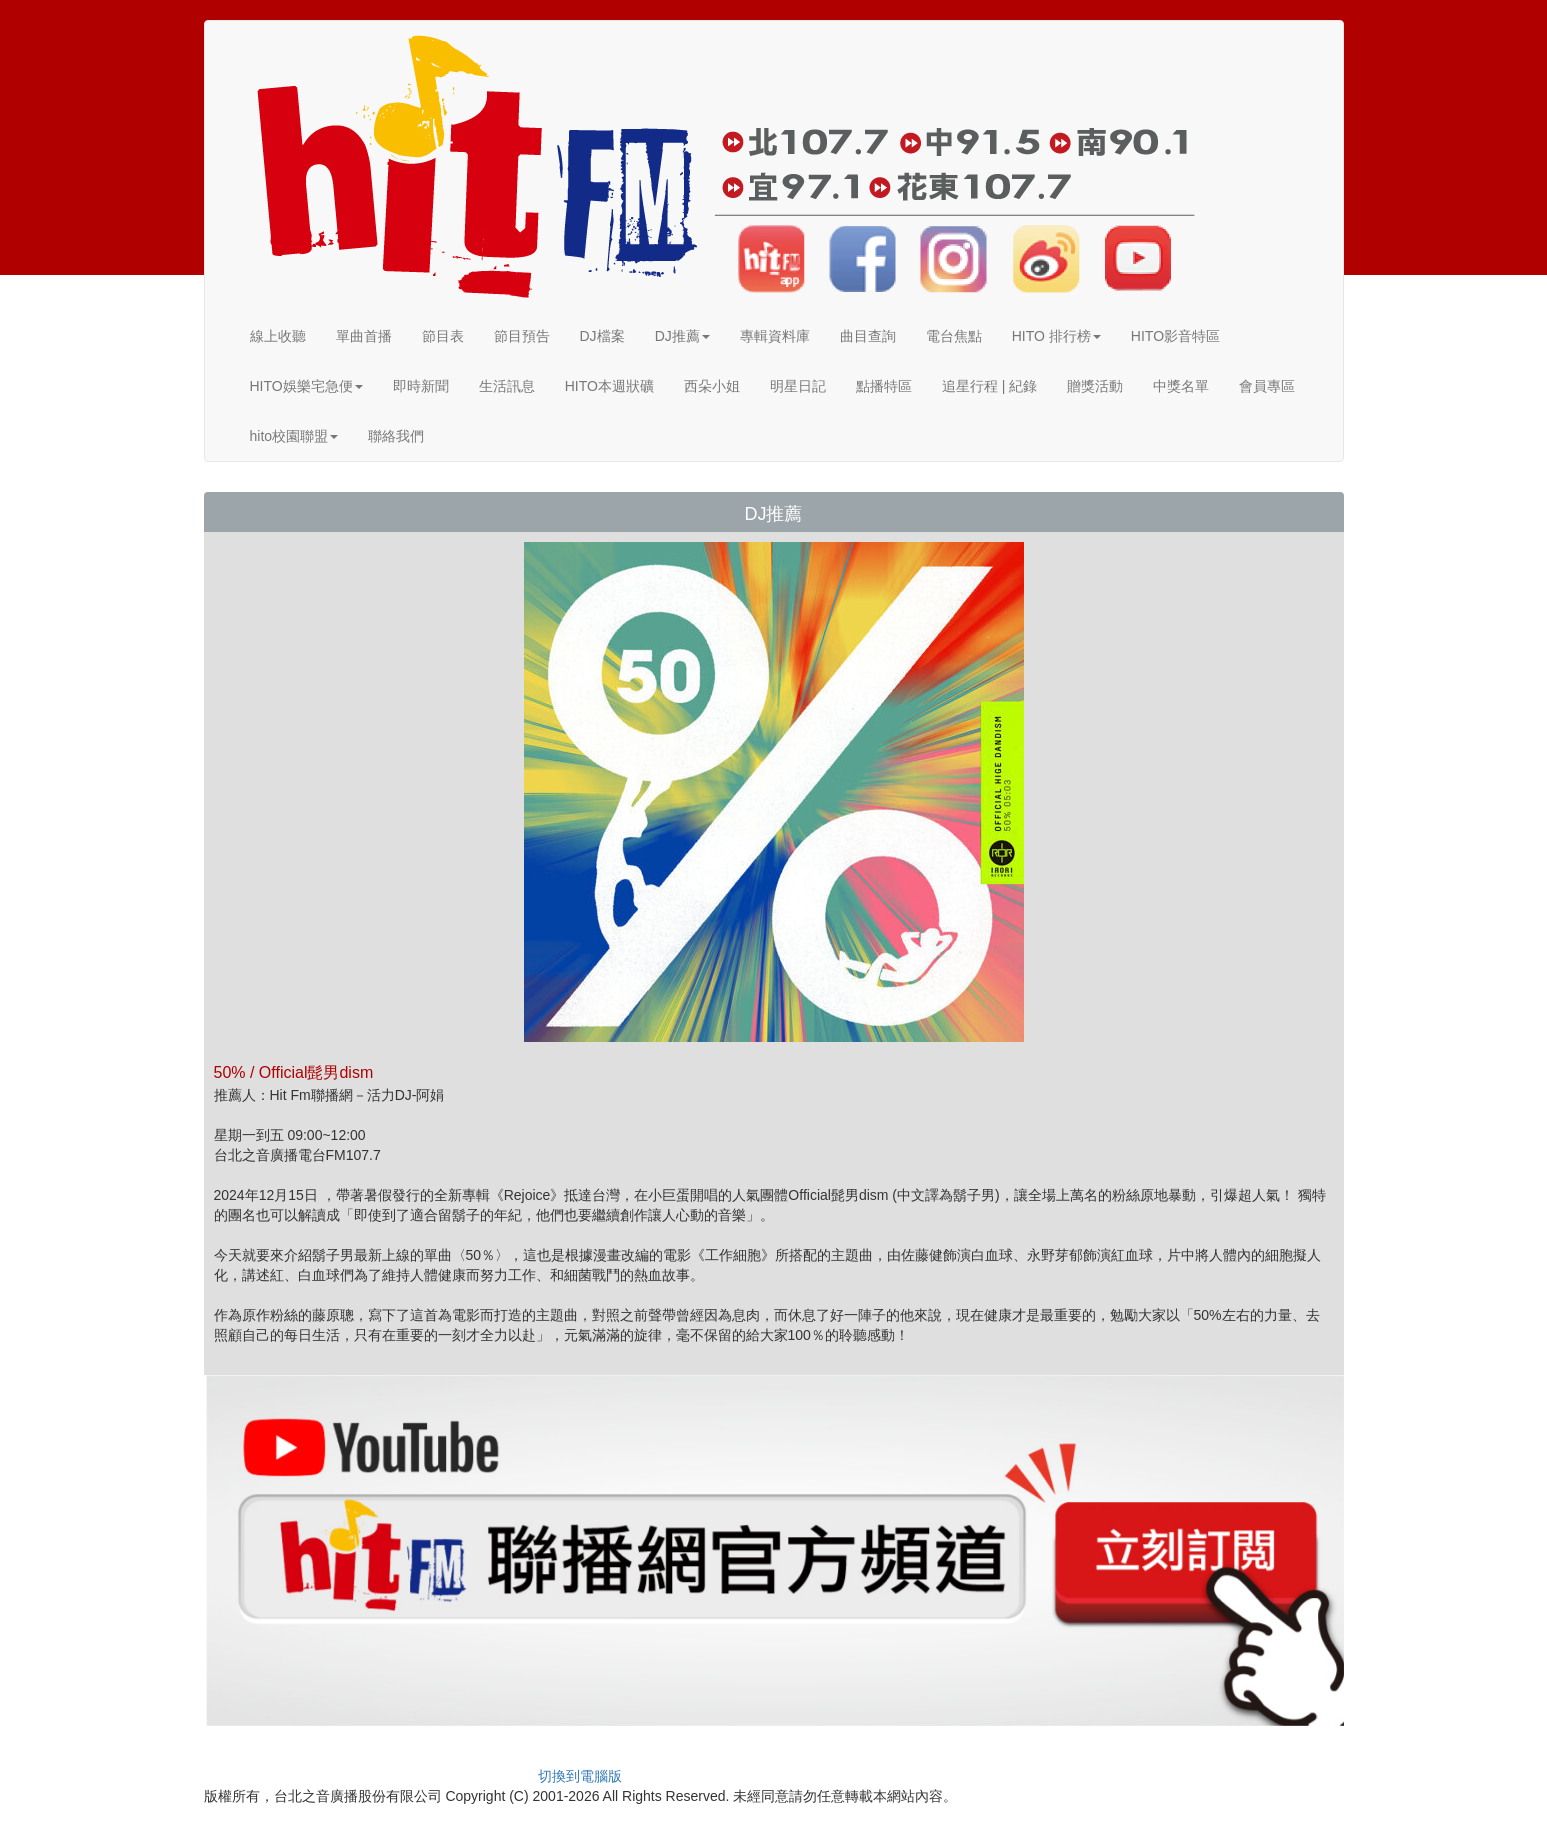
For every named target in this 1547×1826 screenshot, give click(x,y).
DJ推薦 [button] (682, 336)
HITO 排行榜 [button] (1056, 336)
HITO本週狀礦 (609, 386)
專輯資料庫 (775, 336)
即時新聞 (421, 386)
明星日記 (798, 386)
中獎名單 (1181, 386)
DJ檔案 (602, 336)
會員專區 (1267, 386)
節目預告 (522, 336)
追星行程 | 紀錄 (989, 386)
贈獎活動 (1095, 386)
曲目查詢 (868, 336)
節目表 (443, 336)
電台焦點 (954, 336)
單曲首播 (364, 336)
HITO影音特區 (1175, 336)
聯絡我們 (396, 436)
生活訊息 (507, 386)
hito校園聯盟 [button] (294, 436)
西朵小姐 (712, 386)
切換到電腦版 (580, 1776)
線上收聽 (278, 336)
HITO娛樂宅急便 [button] (306, 386)
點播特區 (884, 386)
